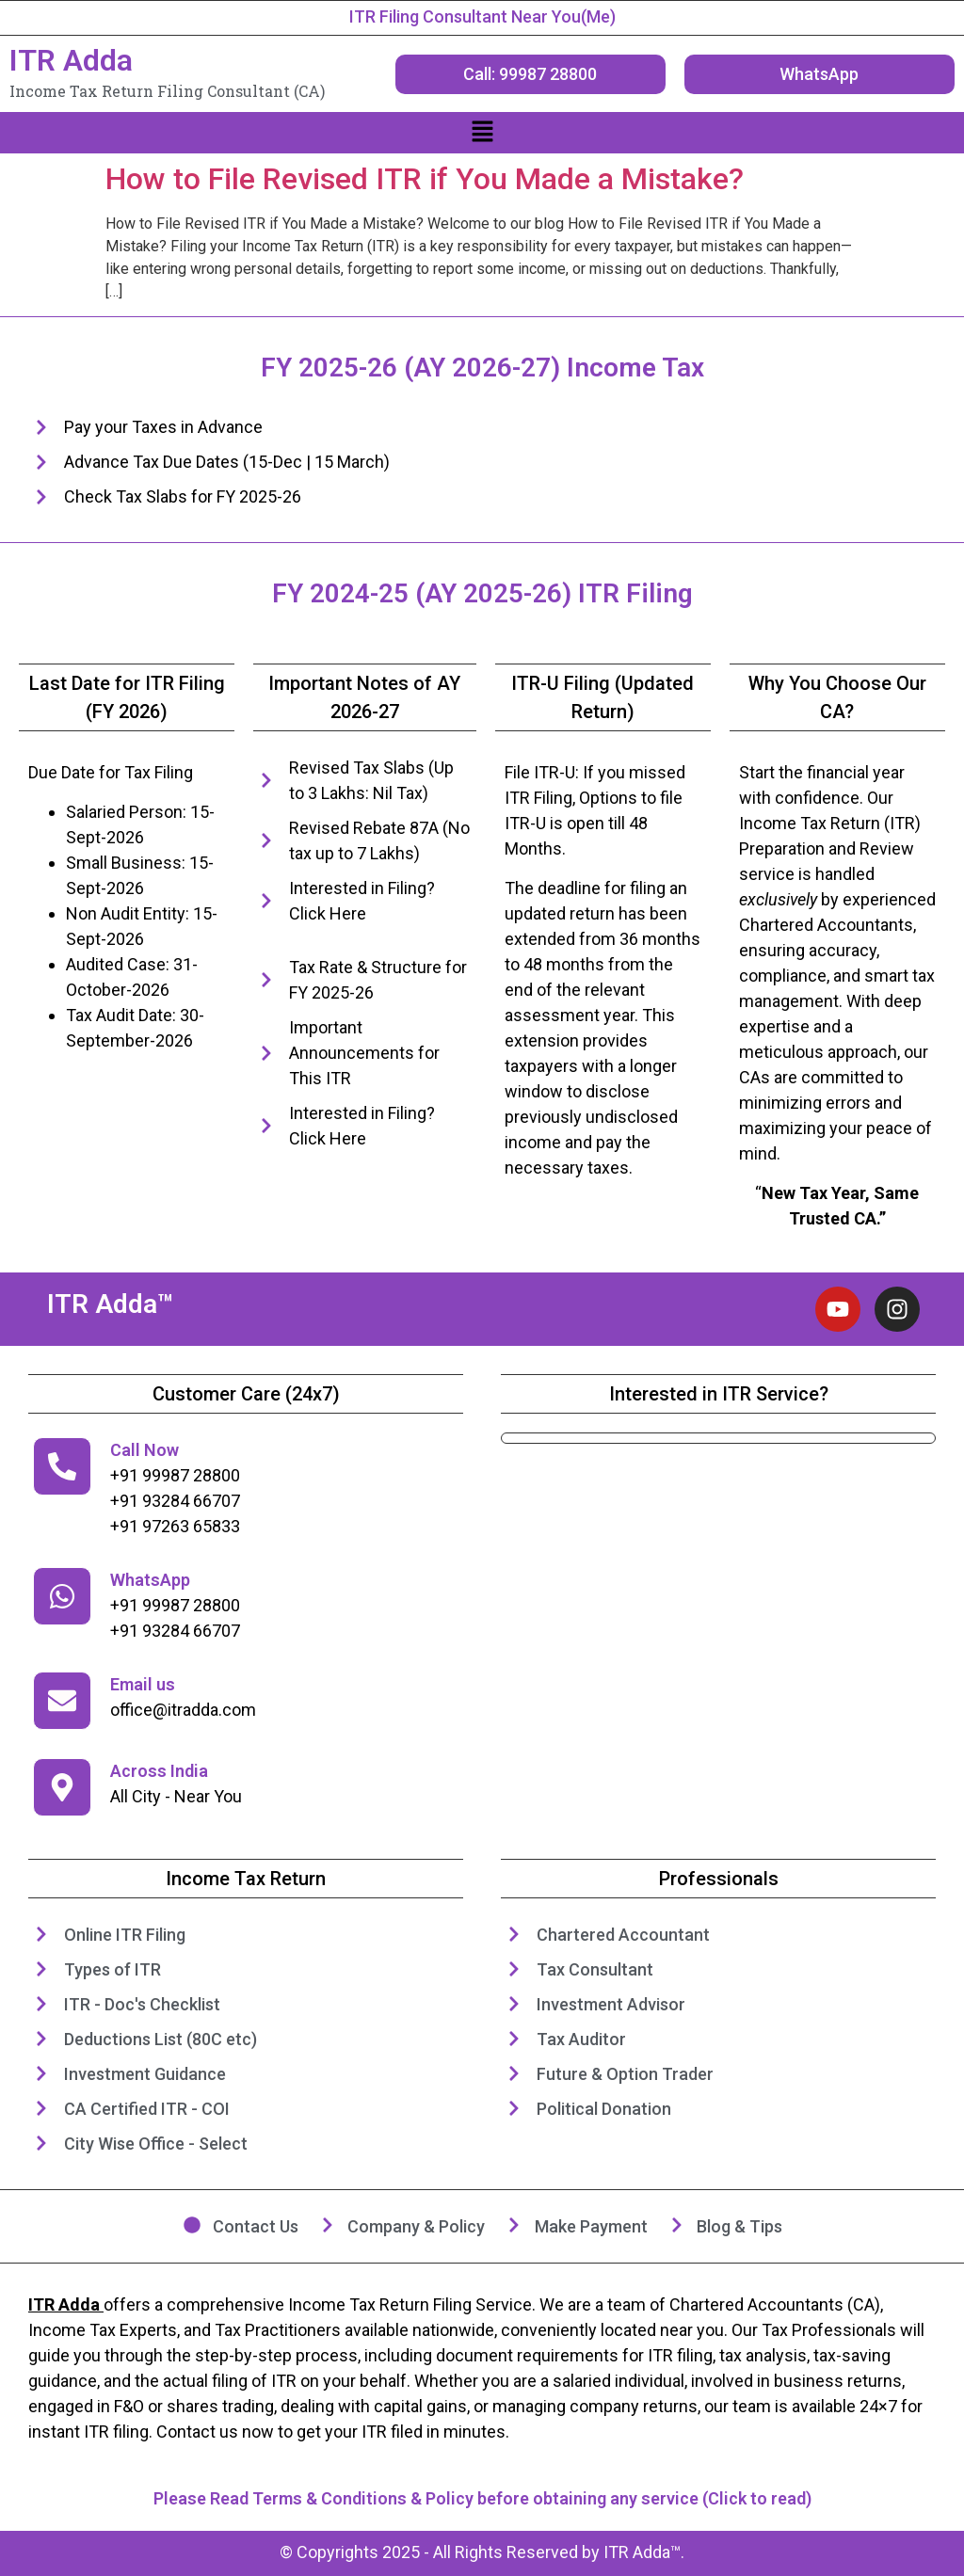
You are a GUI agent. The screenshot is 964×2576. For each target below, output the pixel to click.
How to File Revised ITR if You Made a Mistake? (424, 179)
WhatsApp (150, 1580)
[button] (482, 132)
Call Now (144, 1450)
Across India (159, 1771)
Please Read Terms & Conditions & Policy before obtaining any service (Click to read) (482, 2498)
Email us (142, 1684)
